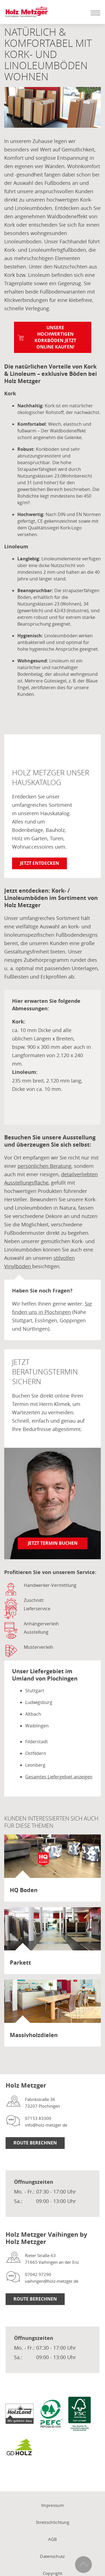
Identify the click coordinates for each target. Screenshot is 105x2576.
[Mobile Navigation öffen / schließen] (94, 12)
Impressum (52, 2505)
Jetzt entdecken (39, 863)
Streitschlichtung (52, 2522)
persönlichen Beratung (44, 1166)
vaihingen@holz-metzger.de (51, 2281)
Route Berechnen (35, 2143)
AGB (52, 2539)
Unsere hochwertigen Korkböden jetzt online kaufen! (55, 337)
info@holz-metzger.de (46, 2125)
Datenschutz (52, 2556)
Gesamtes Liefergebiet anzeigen (58, 1777)
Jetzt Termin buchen (53, 1543)
